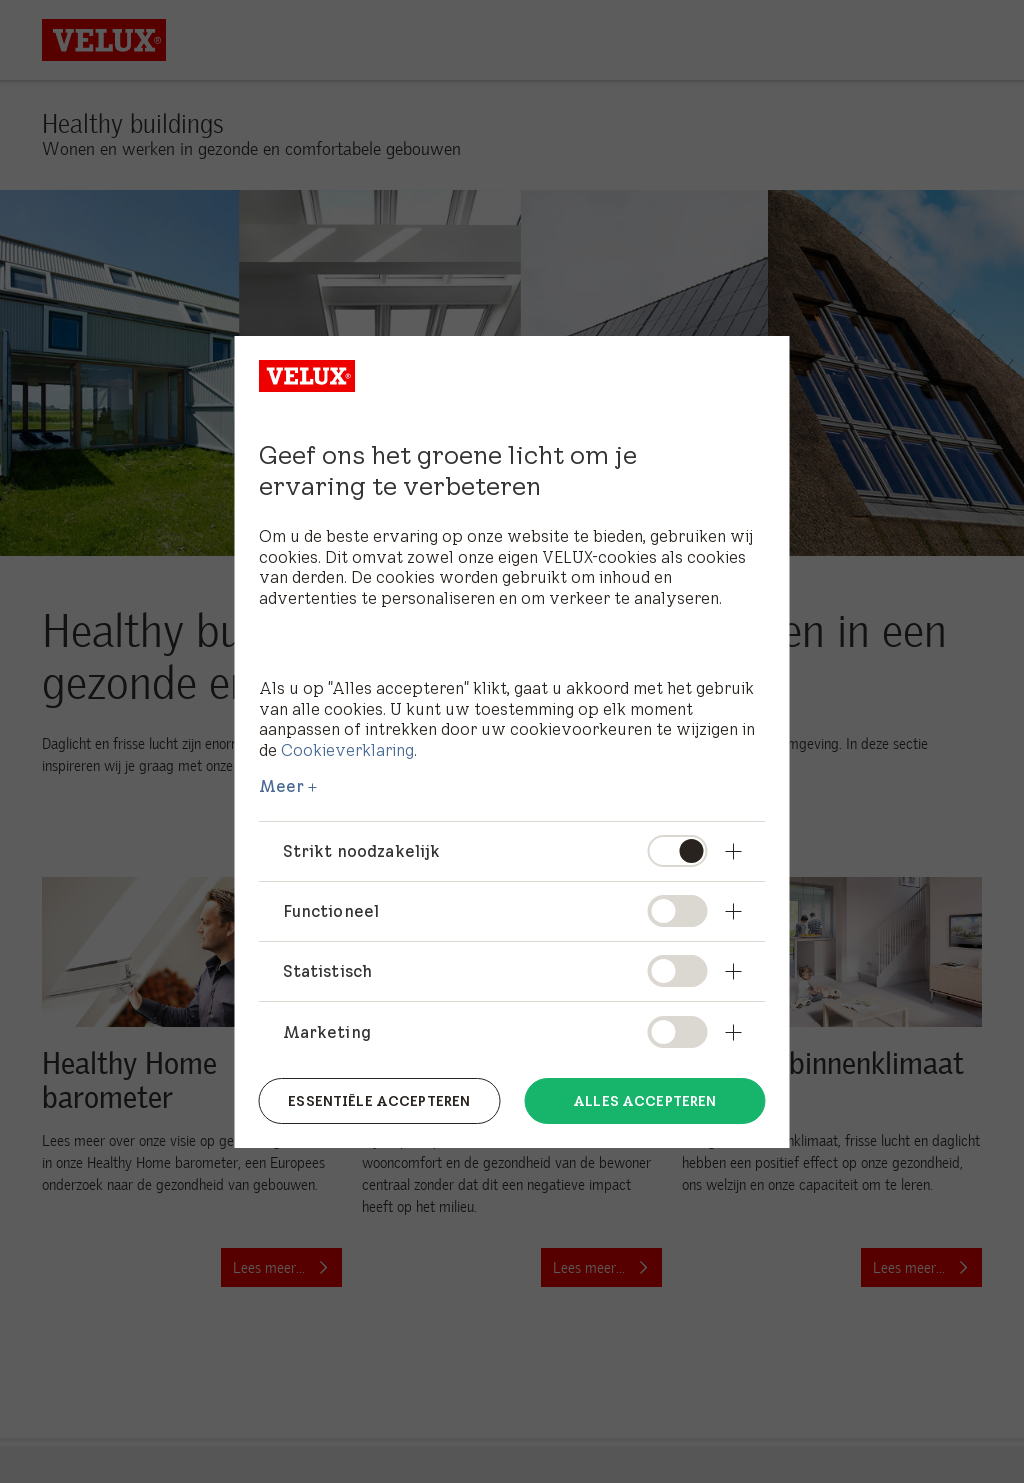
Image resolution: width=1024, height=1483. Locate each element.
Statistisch (328, 971)
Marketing (327, 1032)
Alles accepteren (644, 1100)
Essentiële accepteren (379, 1100)
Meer (282, 786)
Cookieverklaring (347, 750)
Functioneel (331, 911)
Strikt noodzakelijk (362, 851)
